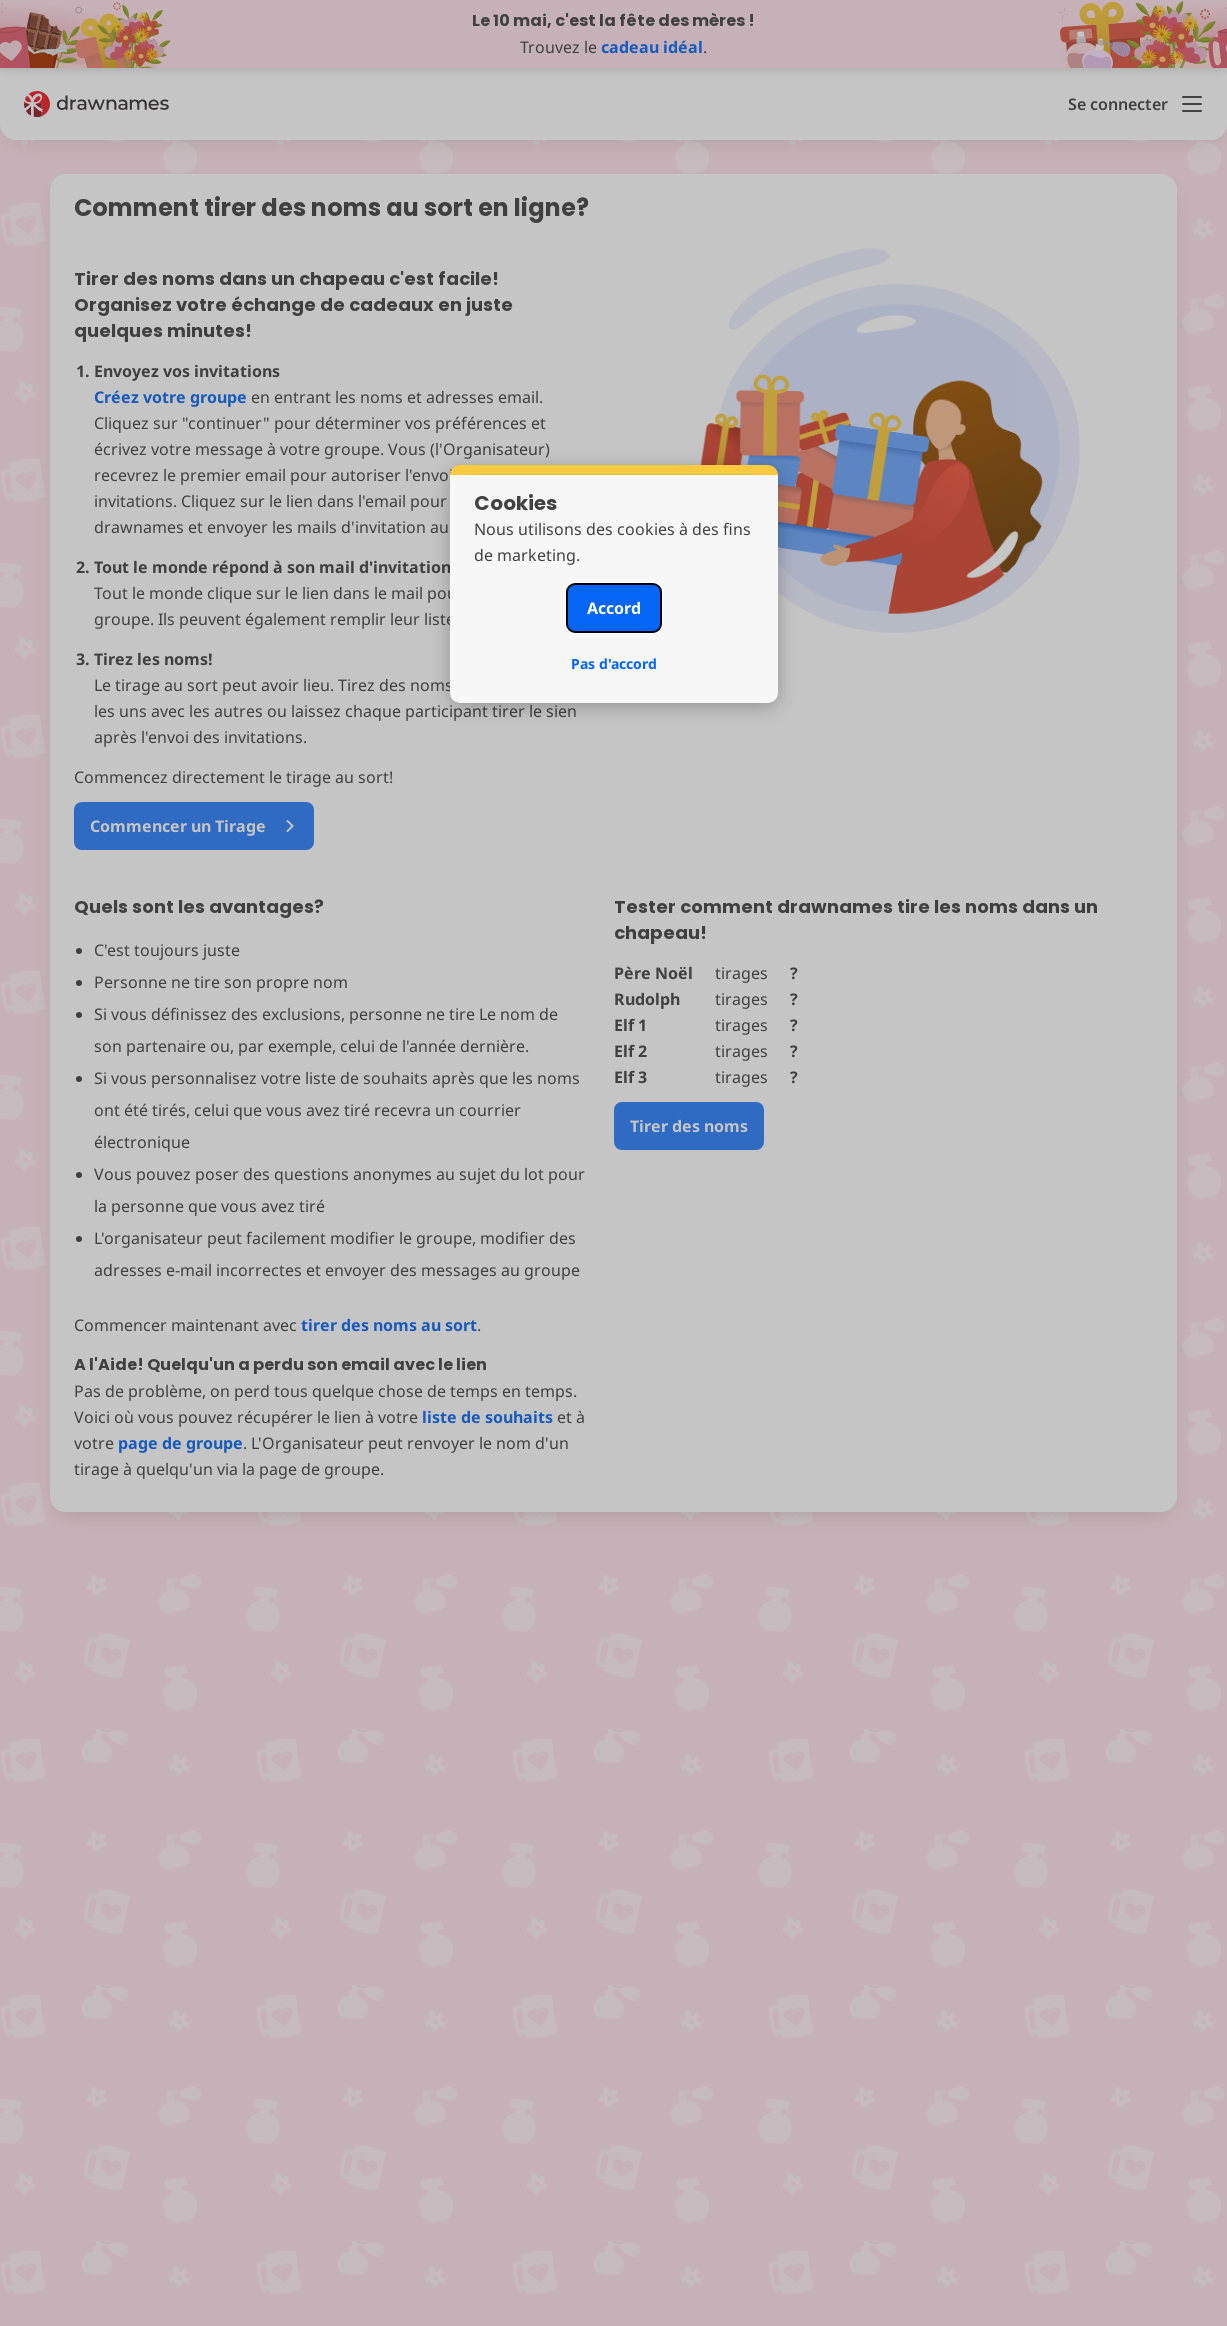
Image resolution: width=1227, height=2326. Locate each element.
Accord (614, 608)
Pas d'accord (614, 663)
